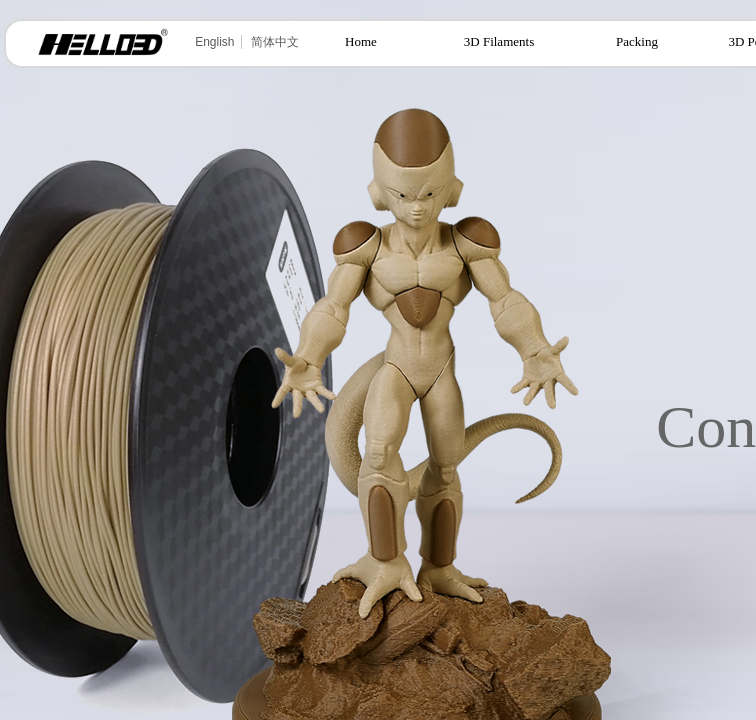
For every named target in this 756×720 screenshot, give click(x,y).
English (214, 42)
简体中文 (275, 42)
